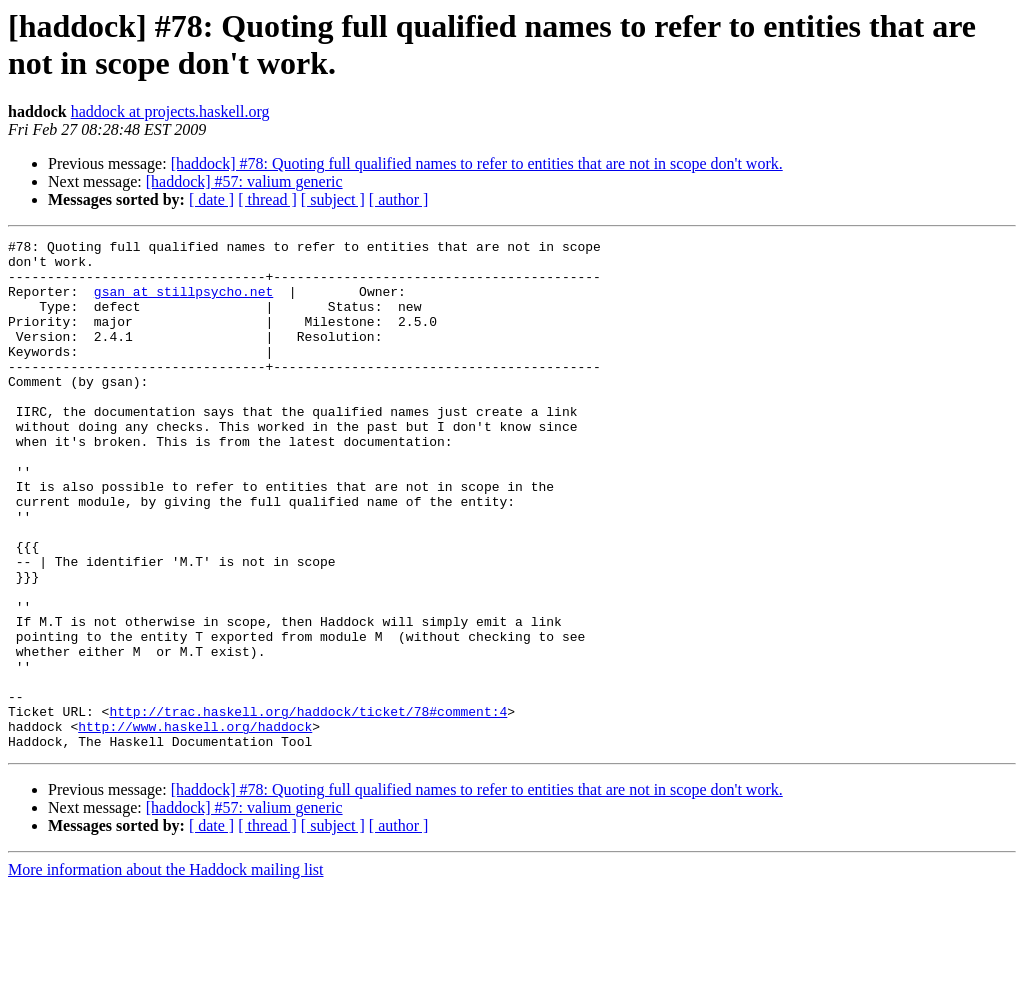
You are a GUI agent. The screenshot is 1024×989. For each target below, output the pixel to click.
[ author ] (399, 199)
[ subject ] (333, 199)
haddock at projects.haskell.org (170, 111)
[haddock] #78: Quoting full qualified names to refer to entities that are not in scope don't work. (477, 163)
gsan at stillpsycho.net (183, 303)
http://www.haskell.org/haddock (195, 825)
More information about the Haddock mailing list (166, 971)
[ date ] (211, 199)
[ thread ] (267, 199)
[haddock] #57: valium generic (244, 181)
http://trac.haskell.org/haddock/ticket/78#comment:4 (308, 807)
